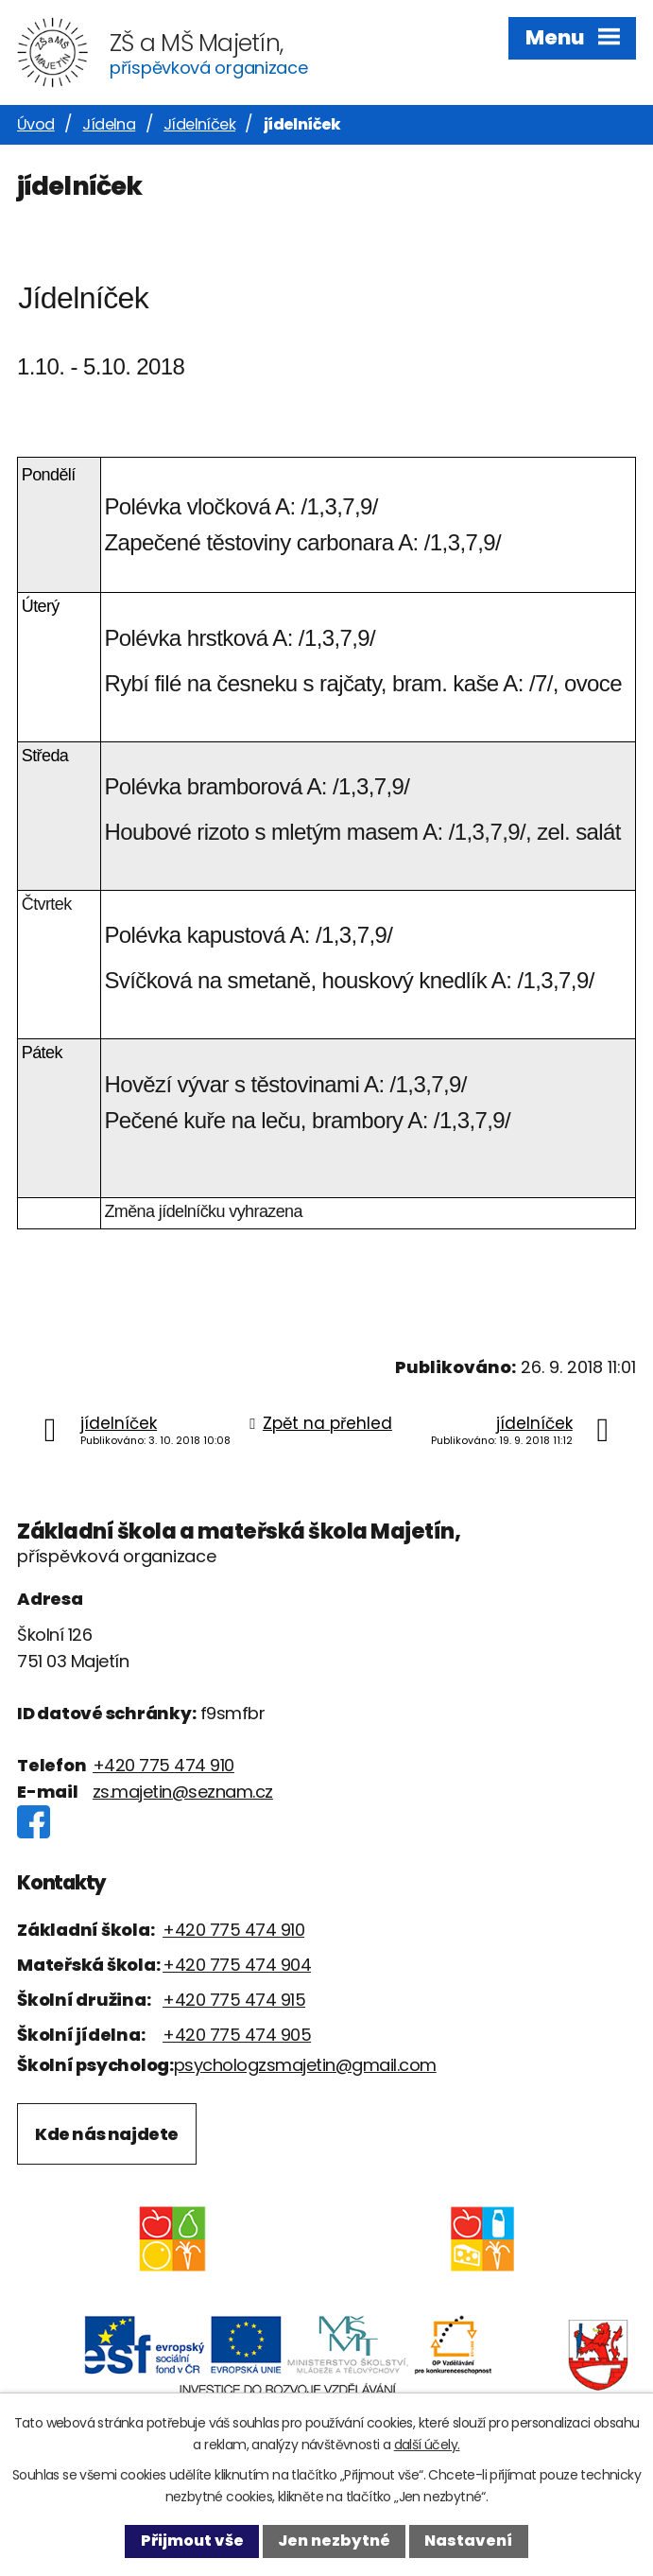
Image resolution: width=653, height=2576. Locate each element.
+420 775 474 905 (237, 2034)
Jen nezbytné (334, 2540)
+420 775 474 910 (163, 1765)
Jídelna (108, 124)
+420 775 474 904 (237, 1964)
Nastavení (468, 2540)
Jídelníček (199, 124)
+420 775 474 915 (234, 1999)
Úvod (36, 124)
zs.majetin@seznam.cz (183, 1791)
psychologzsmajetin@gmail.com (305, 2065)
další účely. (427, 2444)
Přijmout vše (192, 2540)
